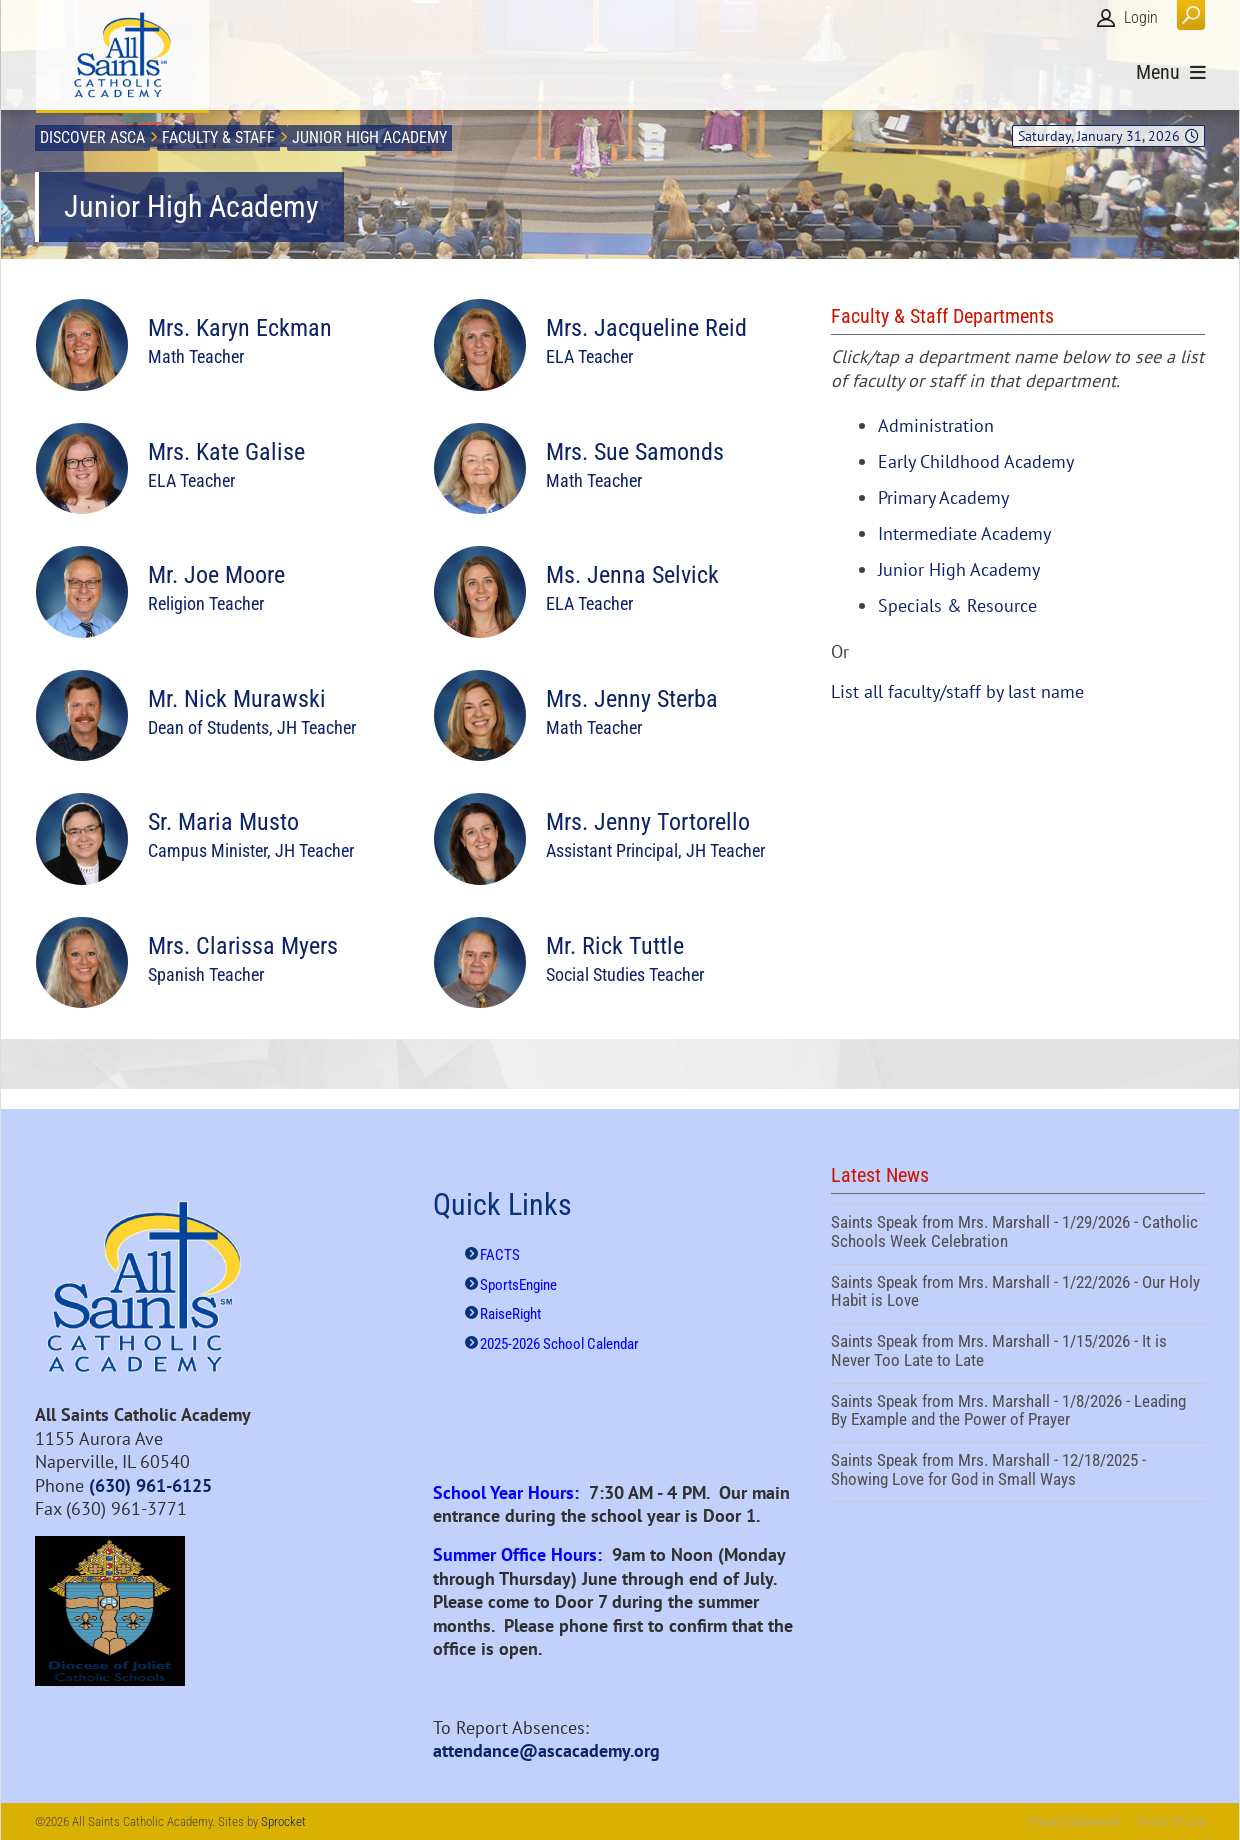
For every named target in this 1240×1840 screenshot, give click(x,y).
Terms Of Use (1170, 1821)
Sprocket (283, 1821)
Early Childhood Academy (976, 461)
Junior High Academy (959, 569)
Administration (936, 425)
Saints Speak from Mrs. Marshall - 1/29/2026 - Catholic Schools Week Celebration (1018, 1234)
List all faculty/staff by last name (957, 691)
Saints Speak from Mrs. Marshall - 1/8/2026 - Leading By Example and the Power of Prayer (1018, 1413)
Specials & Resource (957, 605)
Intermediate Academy (964, 533)
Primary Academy (943, 497)
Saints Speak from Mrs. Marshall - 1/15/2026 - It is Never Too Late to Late (1018, 1353)
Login (1141, 17)
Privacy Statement (1074, 1821)
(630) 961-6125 (150, 1485)
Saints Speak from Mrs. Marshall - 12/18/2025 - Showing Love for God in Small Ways (1018, 1472)
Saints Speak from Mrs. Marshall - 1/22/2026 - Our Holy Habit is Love (1018, 1294)
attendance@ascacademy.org (546, 1750)
